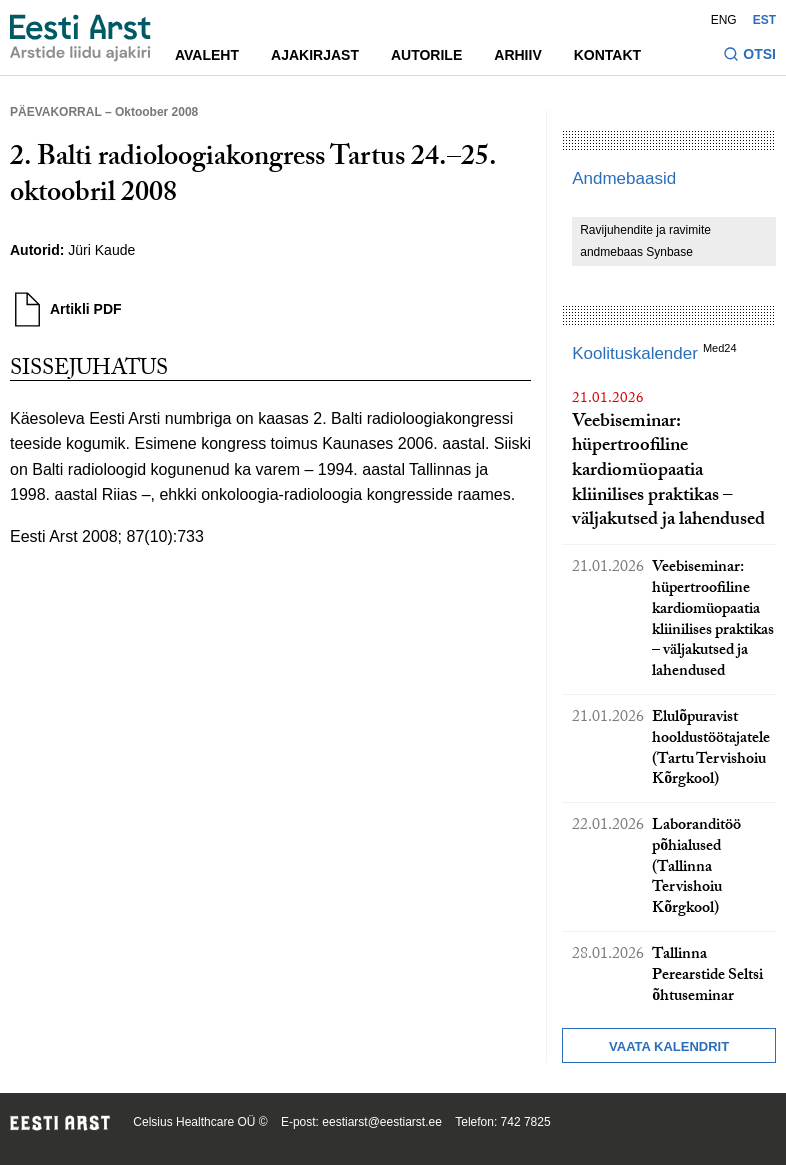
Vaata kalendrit (669, 1046)
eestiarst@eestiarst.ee (382, 1122)
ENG (724, 20)
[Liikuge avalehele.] (80, 38)
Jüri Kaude (101, 250)
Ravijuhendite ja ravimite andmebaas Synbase (645, 241)
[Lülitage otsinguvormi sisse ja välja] (749, 56)
